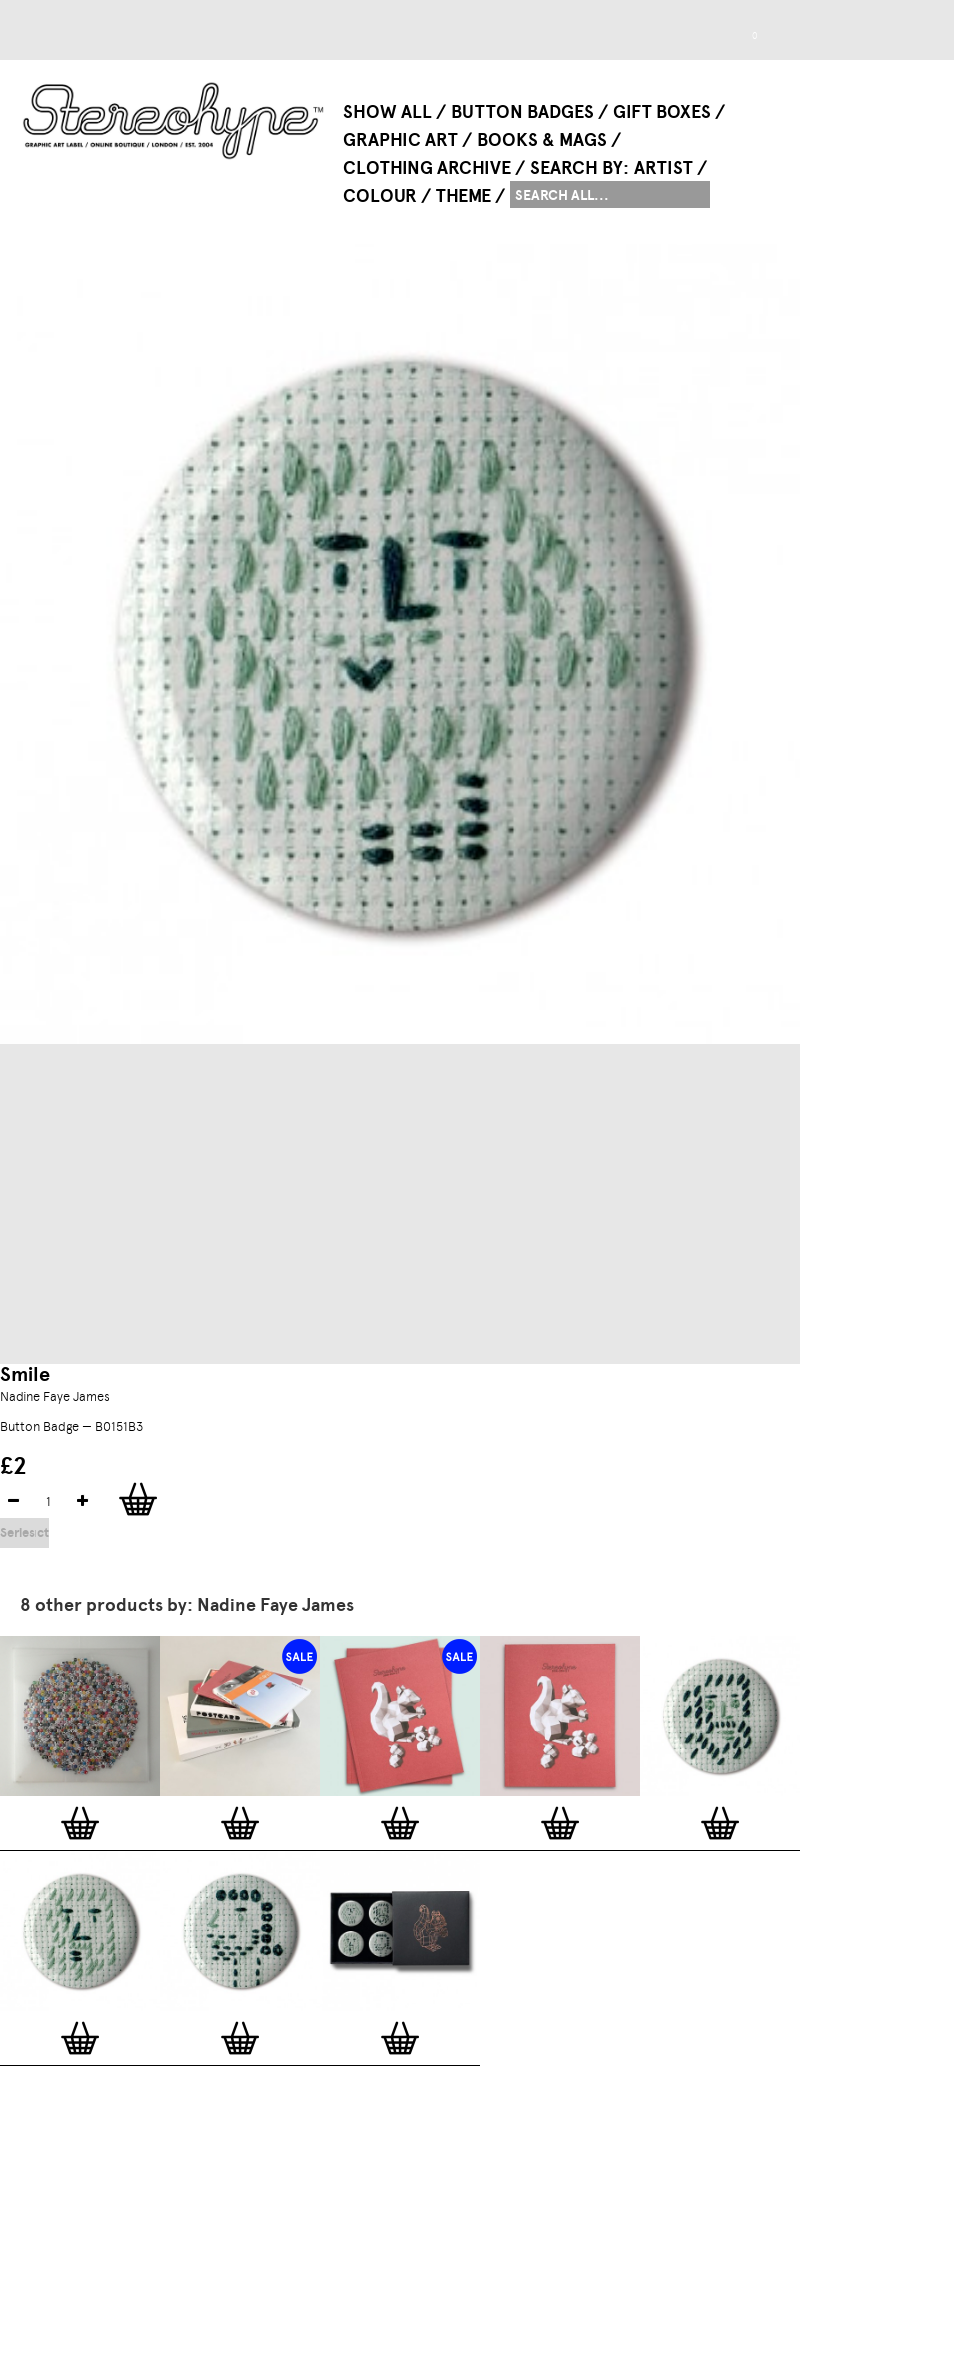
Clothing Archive (427, 168)
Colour (380, 196)
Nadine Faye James (55, 1396)
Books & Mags (542, 140)
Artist (663, 168)
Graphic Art (400, 140)
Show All (387, 112)
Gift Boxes (662, 112)
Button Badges (522, 112)
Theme (463, 196)
